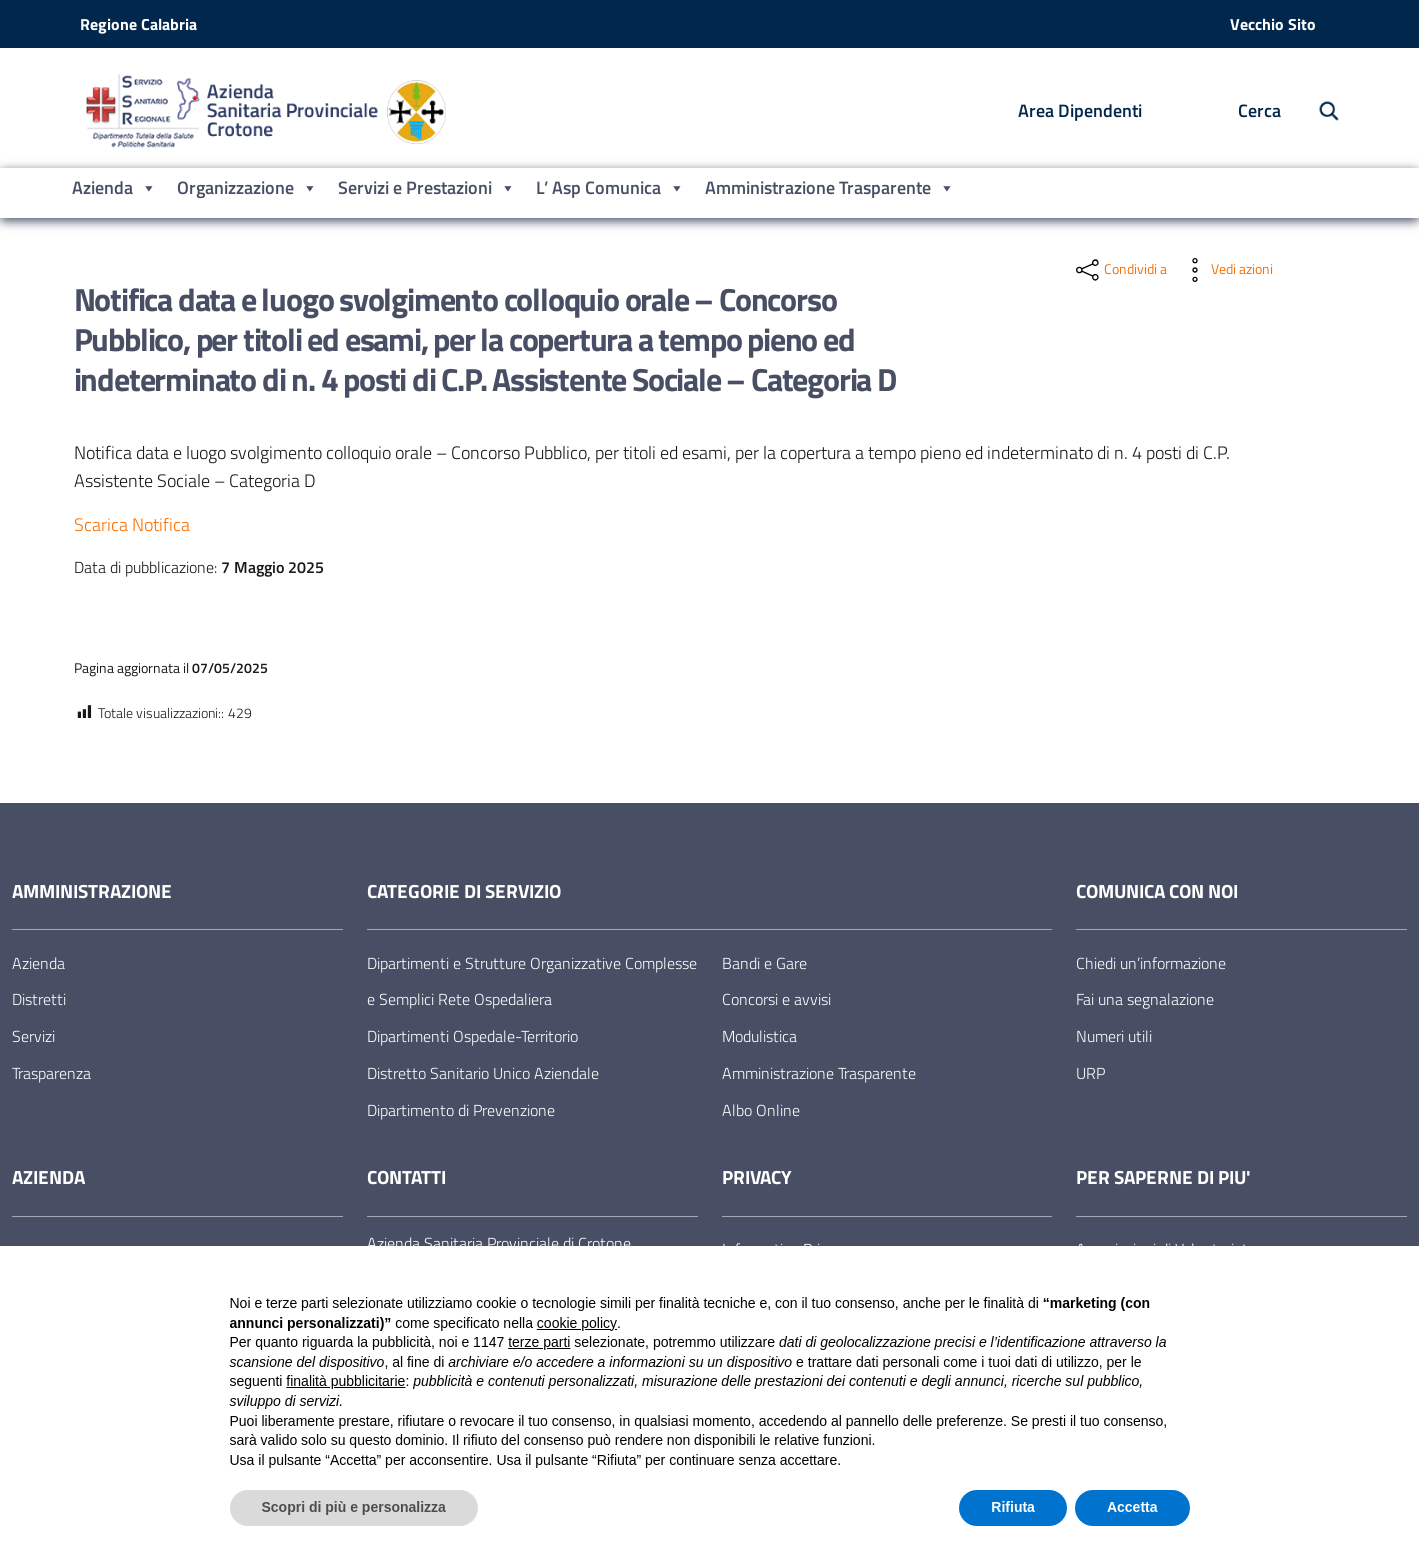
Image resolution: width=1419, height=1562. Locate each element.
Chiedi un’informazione (1151, 963)
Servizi (33, 1036)
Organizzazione (247, 188)
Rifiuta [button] (1013, 1507)
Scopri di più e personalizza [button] (354, 1507)
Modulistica (759, 1036)
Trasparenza (51, 1073)
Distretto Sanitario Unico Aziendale (483, 1073)
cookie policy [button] (577, 1323)
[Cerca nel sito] (1318, 111)
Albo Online (761, 1110)
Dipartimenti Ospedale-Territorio (472, 1036)
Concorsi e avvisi (776, 999)
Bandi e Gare (764, 963)
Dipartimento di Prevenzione (461, 1110)
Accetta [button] (1132, 1507)
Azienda (114, 188)
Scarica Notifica (132, 524)
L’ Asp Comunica (610, 188)
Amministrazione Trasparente (830, 188)
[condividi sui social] (1119, 270)
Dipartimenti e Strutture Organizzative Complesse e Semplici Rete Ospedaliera (532, 981)
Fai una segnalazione (1145, 999)
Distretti (39, 999)
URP (1090, 1073)
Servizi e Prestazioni (427, 188)
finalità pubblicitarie (345, 1381)
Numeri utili (1114, 1036)
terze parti (539, 1342)
